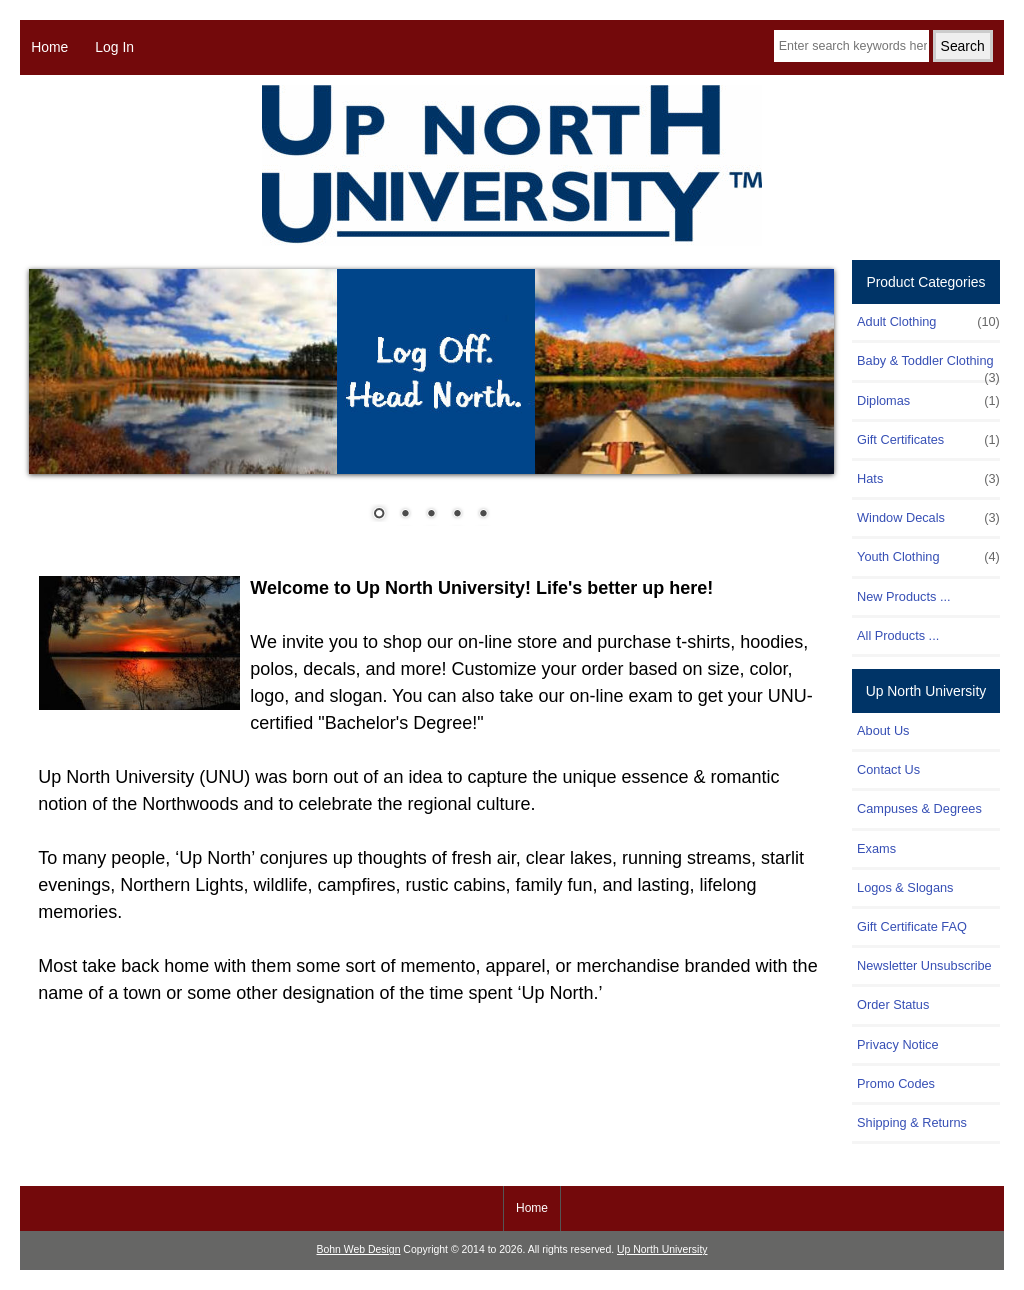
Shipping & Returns (912, 1122)
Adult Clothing (928, 322)
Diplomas (928, 401)
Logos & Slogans (905, 887)
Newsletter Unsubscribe (924, 965)
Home (49, 47)
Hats (928, 479)
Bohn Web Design (359, 1249)
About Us (883, 730)
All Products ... (898, 635)
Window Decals (928, 518)
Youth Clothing (928, 557)
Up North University (662, 1249)
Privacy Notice (897, 1044)
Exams (876, 848)
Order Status (893, 1004)
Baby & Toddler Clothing (928, 366)
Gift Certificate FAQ (912, 926)
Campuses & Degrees (919, 808)
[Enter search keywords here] (851, 46)
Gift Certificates (928, 440)
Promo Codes (896, 1083)
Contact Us (888, 769)
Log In (114, 47)
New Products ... (904, 596)
